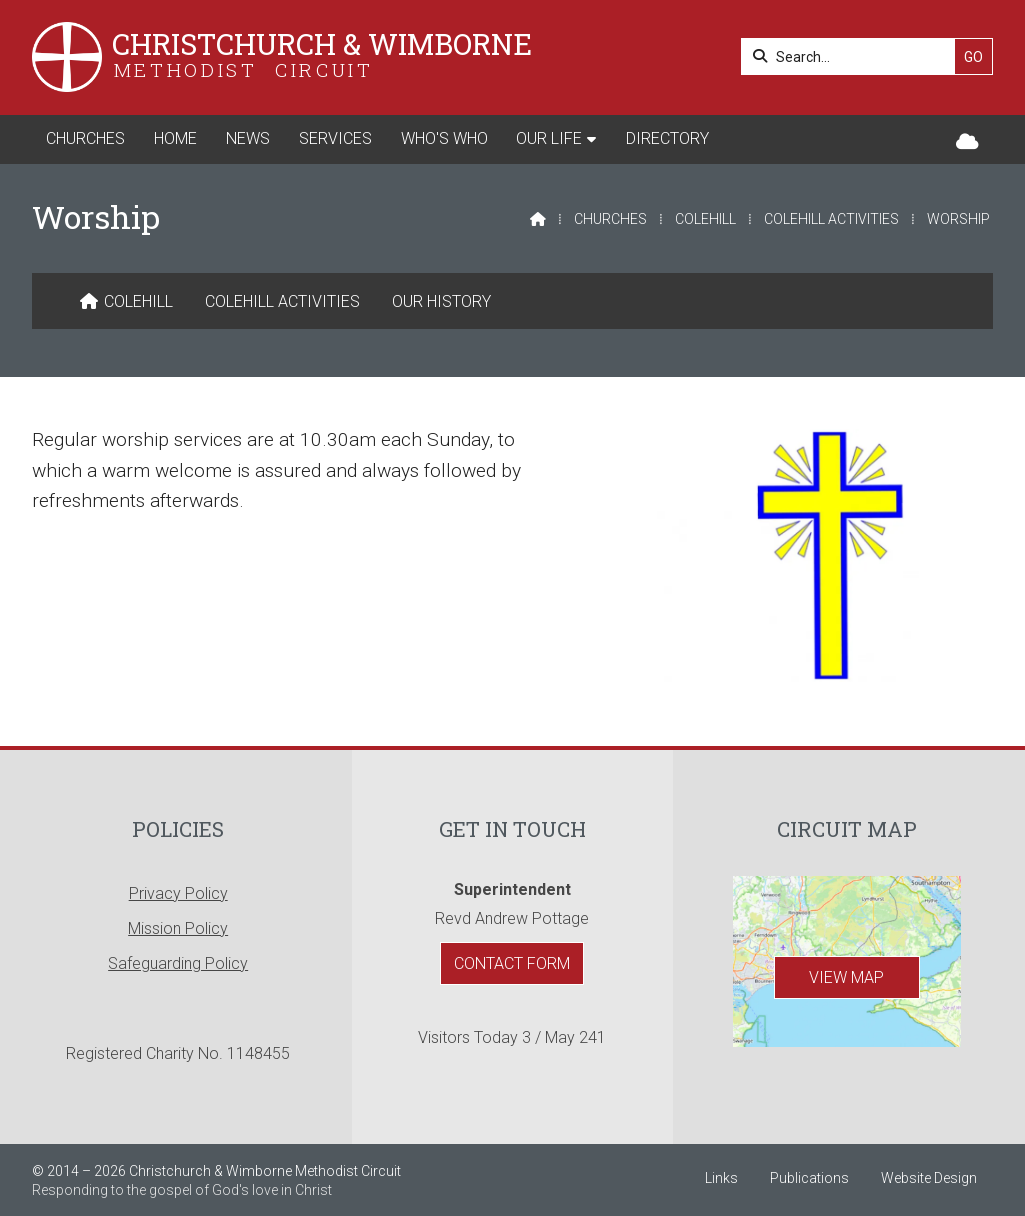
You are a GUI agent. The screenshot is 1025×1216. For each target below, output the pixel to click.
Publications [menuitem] (809, 1178)
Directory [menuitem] (667, 138)
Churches (610, 219)
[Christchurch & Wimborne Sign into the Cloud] (967, 142)
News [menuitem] (248, 138)
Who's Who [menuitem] (444, 138)
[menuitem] (126, 302)
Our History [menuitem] (441, 301)
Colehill (705, 219)
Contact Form (512, 963)
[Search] (853, 56)
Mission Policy (178, 928)
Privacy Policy (178, 893)
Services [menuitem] (335, 138)
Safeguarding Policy (178, 963)
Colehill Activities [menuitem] (282, 301)
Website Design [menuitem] (929, 1178)
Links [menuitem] (721, 1178)
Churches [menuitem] (85, 138)
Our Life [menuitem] (549, 138)
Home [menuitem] (175, 138)
